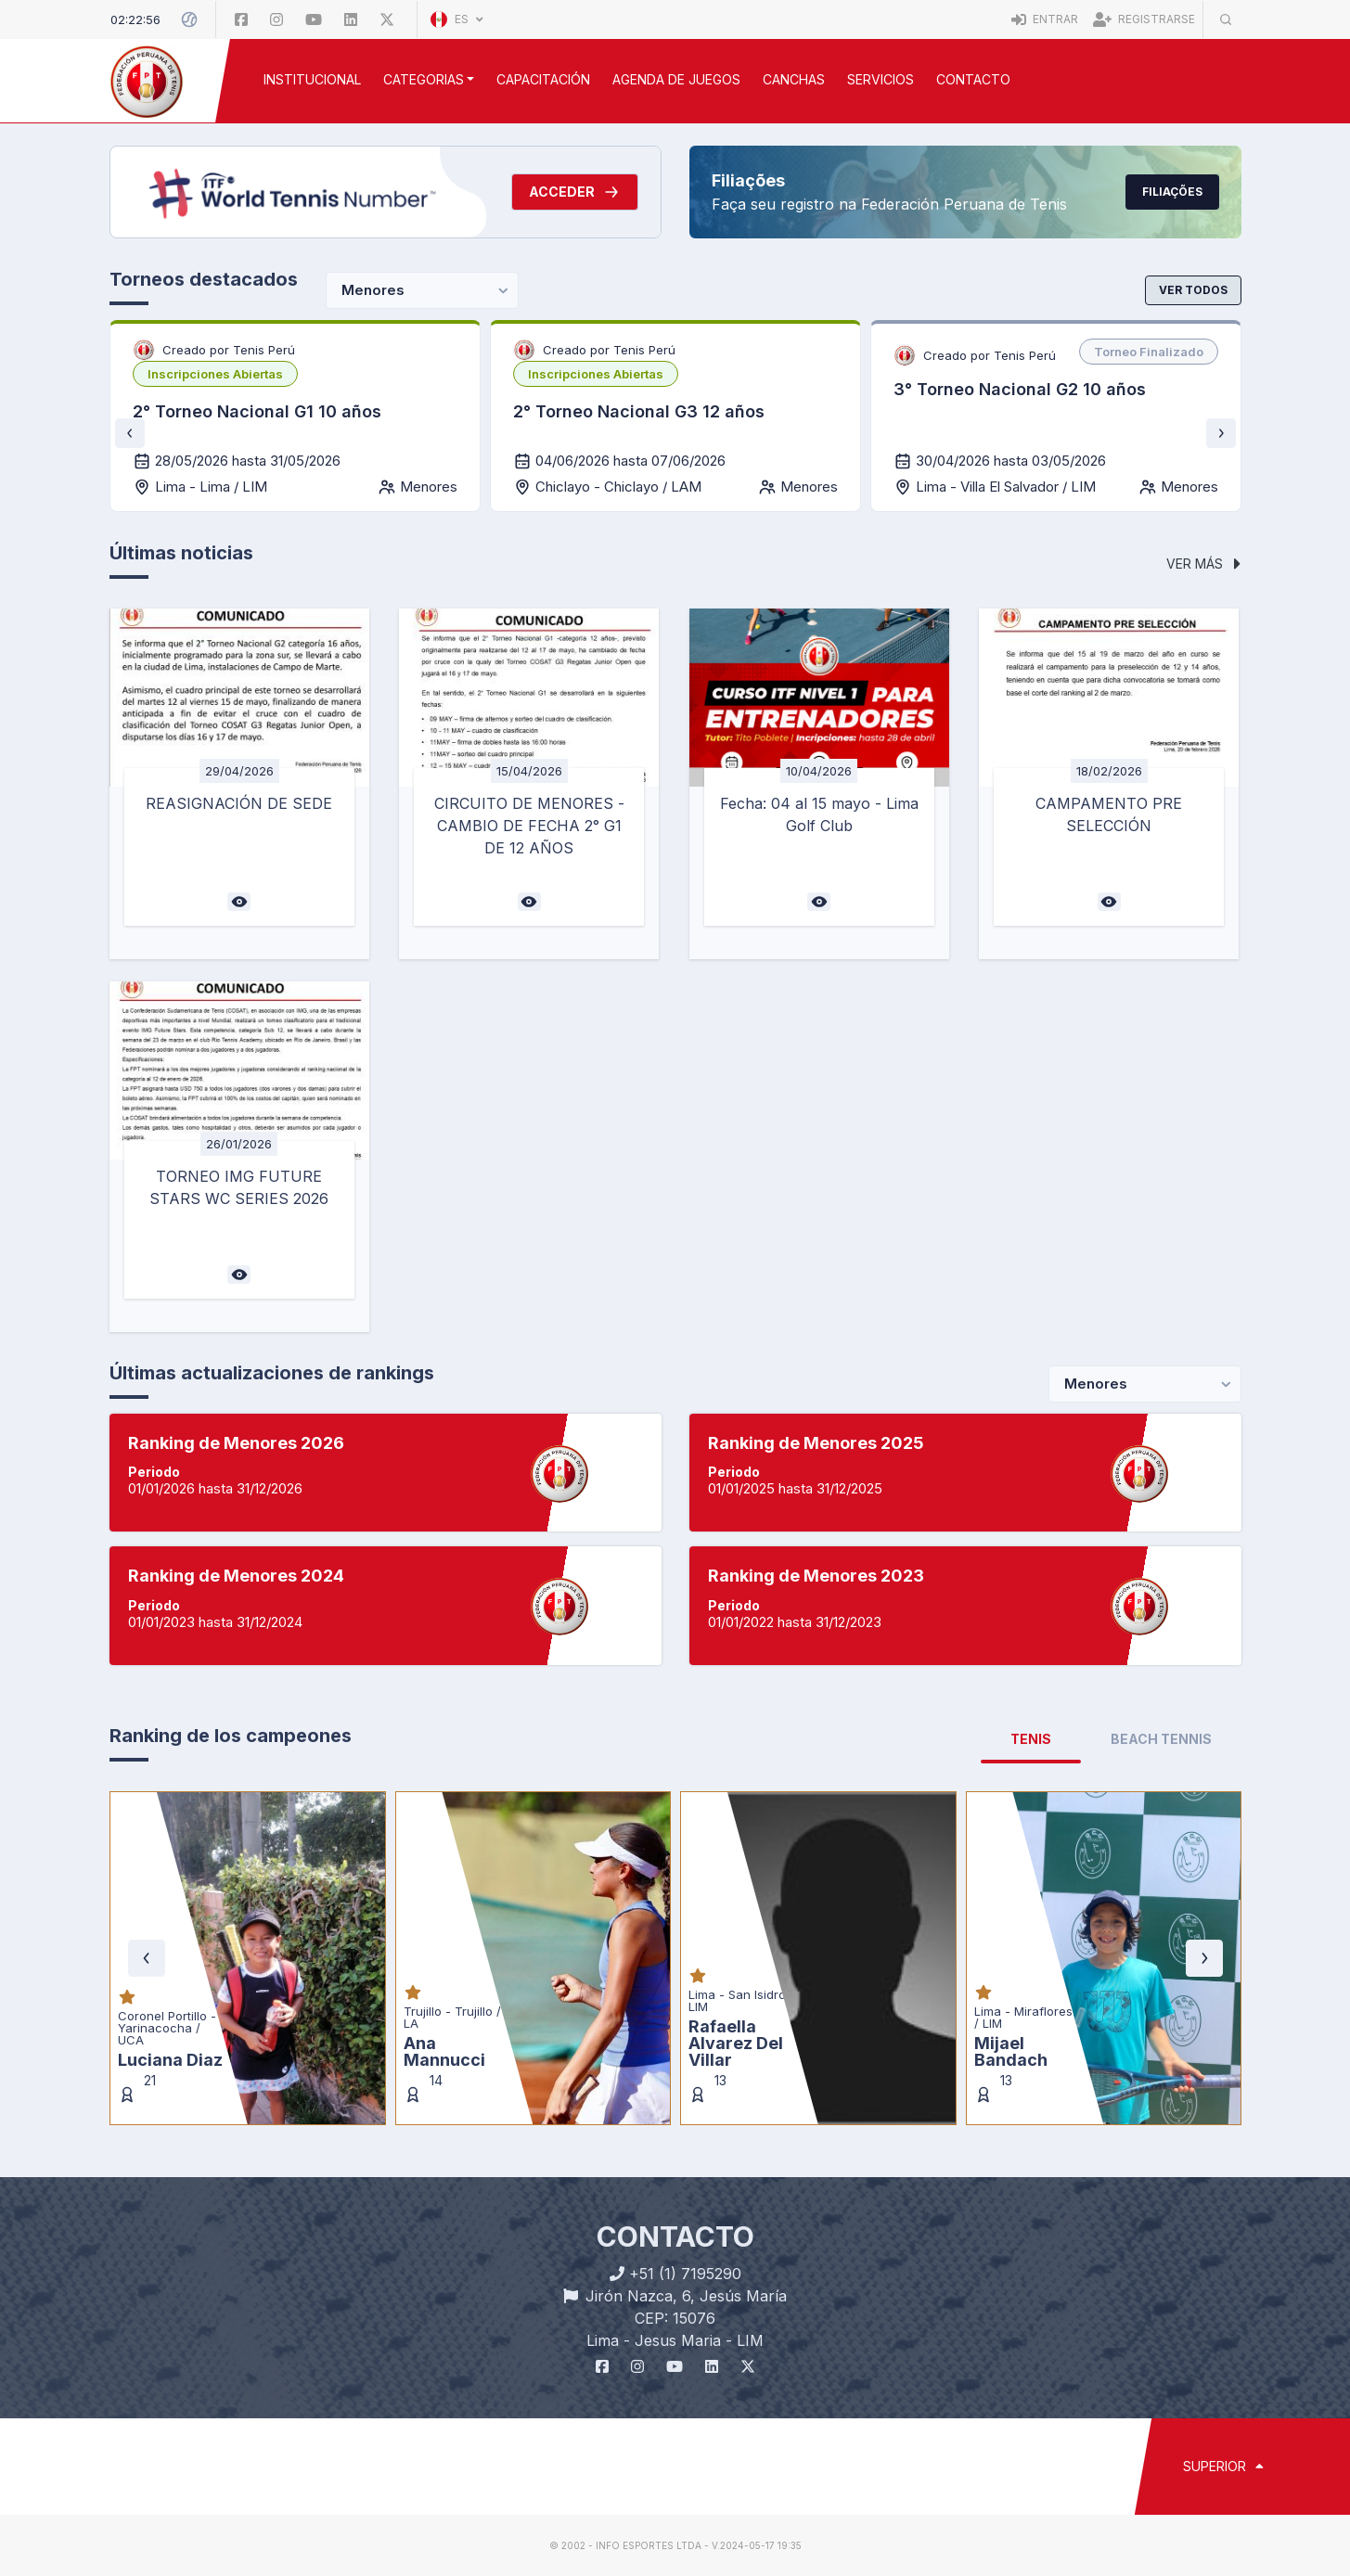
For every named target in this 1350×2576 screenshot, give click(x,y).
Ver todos (1193, 290)
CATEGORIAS (423, 79)
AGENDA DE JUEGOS (676, 79)
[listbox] (215, 374)
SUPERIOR (1223, 2466)
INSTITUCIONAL (312, 79)
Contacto (973, 79)
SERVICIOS (880, 79)
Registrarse (1144, 19)
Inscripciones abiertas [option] (215, 373)
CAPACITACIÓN (543, 79)
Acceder (575, 192)
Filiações (1172, 192)
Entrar (1044, 19)
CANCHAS (794, 79)
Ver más (1203, 563)
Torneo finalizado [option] (1148, 351)
